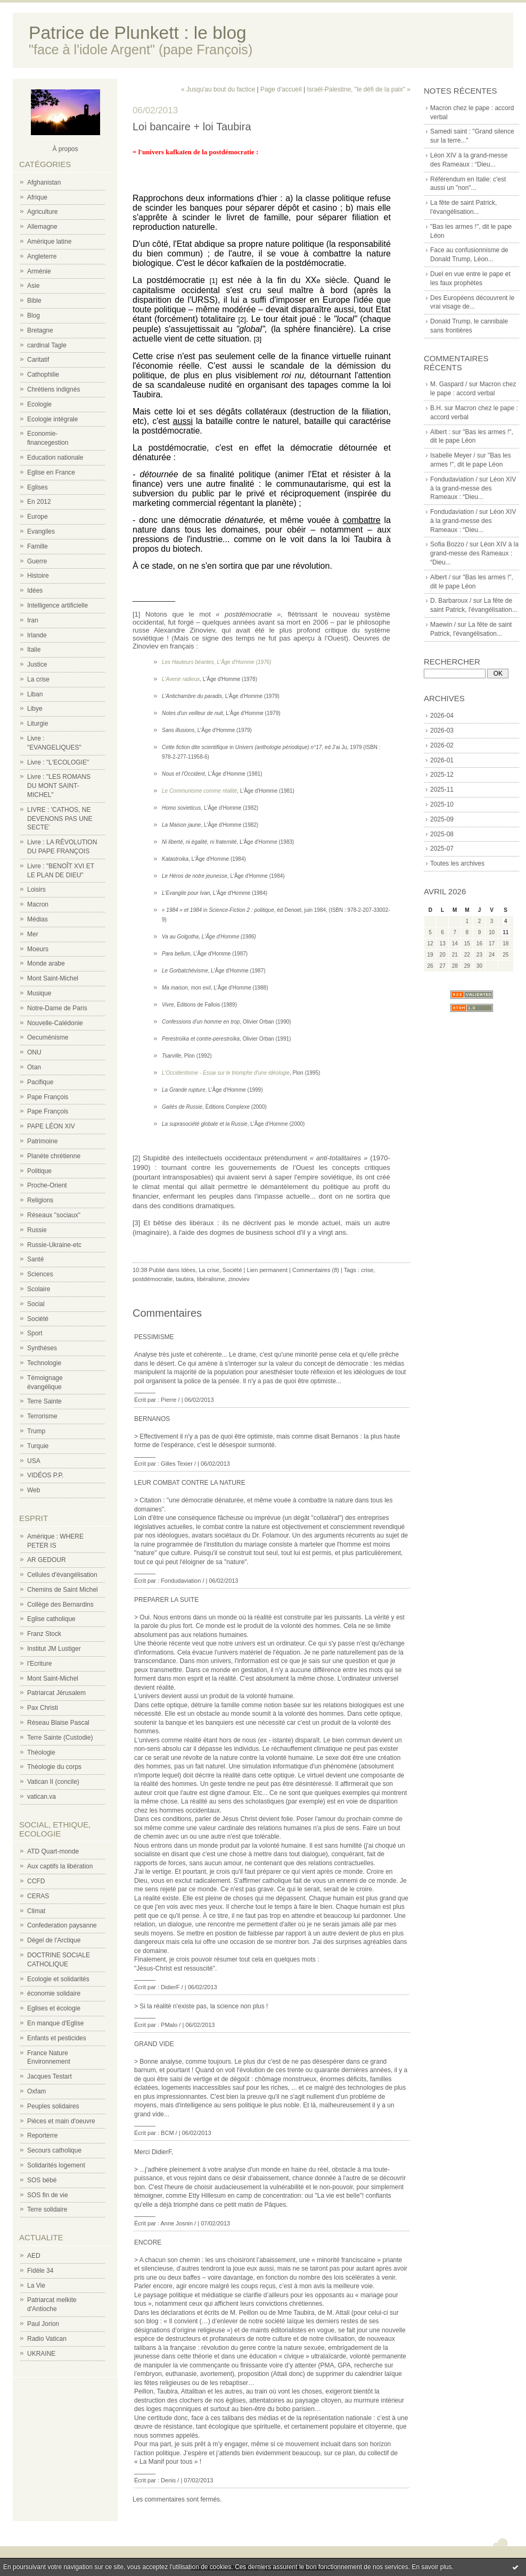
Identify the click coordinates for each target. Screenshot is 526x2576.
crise (367, 1270)
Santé (35, 1259)
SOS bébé (41, 2180)
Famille (37, 546)
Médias (37, 919)
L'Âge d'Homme (235, 662)
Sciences (40, 1274)
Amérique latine (49, 241)
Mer (32, 934)
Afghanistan (44, 182)
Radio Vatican (47, 2338)
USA (33, 1461)
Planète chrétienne (53, 1156)
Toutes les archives (457, 863)
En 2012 (39, 501)
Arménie (39, 271)
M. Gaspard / (448, 384)
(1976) (263, 662)
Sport (35, 1333)
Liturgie (37, 723)
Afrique (37, 197)
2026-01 (442, 760)
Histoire (38, 575)
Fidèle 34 (40, 2270)
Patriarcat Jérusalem (56, 1693)
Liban (35, 694)
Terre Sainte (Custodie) (60, 1737)
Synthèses (42, 1348)
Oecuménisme (47, 1037)
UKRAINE (41, 2353)
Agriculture (42, 211)
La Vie (36, 2285)
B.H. (436, 408)
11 (505, 932)
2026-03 (442, 730)
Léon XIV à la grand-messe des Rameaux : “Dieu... (473, 488)
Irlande (37, 635)
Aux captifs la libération (60, 1866)
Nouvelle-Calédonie (55, 1023)
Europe (37, 516)
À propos (65, 149)
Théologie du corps (54, 1767)
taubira (185, 1279)
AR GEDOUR (46, 1560)
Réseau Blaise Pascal (58, 1722)
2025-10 (442, 804)
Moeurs (37, 949)
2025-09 (442, 819)
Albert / (440, 577)
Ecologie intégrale (52, 419)
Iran (32, 620)
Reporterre (42, 2135)
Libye (35, 708)
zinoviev (239, 1279)
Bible (34, 300)
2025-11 (442, 789)
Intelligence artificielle (57, 605)
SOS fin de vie (47, 2195)
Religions (40, 1200)
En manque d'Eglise (55, 2023)
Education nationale (55, 457)
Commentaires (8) (315, 1270)
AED (33, 2255)
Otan (34, 1067)
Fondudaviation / (454, 479)
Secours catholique (54, 2150)
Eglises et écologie (53, 2008)
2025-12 (442, 774)
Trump (36, 1431)
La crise (38, 679)
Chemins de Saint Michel (62, 1589)
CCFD (36, 1881)
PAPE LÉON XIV (51, 1126)
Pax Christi (42, 1707)
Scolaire (38, 1289)
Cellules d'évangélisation (62, 1574)
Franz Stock (44, 1634)
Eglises (37, 487)
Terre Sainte (44, 1401)
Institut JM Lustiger (54, 1648)
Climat (36, 1911)
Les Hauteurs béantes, (189, 662)
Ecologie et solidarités (58, 1979)
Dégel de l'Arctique (53, 1940)
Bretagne (40, 330)
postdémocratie (152, 1279)
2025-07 (442, 848)
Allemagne (42, 226)
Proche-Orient (47, 1185)
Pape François (47, 1097)
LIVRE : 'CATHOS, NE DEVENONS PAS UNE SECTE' (59, 819)
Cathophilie (43, 374)
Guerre (37, 561)
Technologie (44, 1363)
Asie (33, 285)
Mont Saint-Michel (52, 978)
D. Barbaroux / (450, 600)
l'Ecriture (39, 1663)
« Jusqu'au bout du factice (218, 89)
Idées (35, 590)
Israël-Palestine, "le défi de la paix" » (358, 89)
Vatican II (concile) (53, 1781)
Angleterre (41, 256)
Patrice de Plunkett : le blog (137, 33)
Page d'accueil (281, 89)
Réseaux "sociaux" (53, 1215)
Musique (39, 993)
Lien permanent (267, 1270)
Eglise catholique (51, 1619)
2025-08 (442, 834)
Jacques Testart (49, 2076)
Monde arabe (46, 963)
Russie (37, 1230)
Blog (33, 315)
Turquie (37, 1446)
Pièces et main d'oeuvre (61, 2121)
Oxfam (36, 2091)
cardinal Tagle (47, 345)
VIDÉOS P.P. (45, 1475)
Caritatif (38, 359)
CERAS (38, 1896)
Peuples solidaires (53, 2106)
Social (36, 1304)
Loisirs (36, 889)
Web (33, 1490)
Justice (37, 664)
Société (37, 1319)
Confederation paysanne (62, 1925)
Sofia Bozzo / (449, 544)
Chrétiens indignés (53, 389)
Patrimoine (42, 1141)
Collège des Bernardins (60, 1604)
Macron (37, 904)
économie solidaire (53, 1993)
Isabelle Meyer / (452, 455)
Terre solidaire (47, 2209)
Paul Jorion (43, 2324)
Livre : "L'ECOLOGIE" (58, 762)
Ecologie (39, 404)
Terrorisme (42, 1416)
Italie (33, 649)
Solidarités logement (56, 2165)
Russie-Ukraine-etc (54, 1245)
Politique (39, 1171)
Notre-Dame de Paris (57, 1008)
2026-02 (442, 745)
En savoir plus (431, 2567)
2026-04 (442, 715)
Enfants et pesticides (56, 2038)
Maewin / (443, 624)
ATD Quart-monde (53, 1851)
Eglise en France (51, 472)
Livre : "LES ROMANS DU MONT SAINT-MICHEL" (59, 786)
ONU (34, 1052)
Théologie (41, 1752)
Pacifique (40, 1082)
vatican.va (41, 1796)
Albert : (440, 432)
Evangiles (41, 531)
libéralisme (211, 1279)
